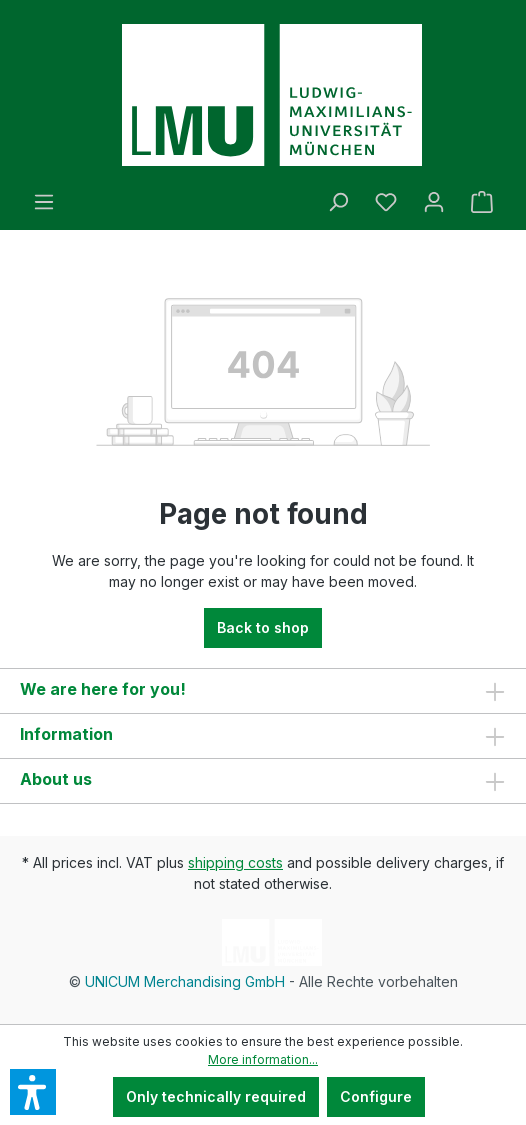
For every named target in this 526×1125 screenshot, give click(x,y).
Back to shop (263, 627)
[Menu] (44, 202)
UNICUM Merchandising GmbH (185, 981)
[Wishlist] (386, 202)
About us (56, 779)
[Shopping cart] (482, 202)
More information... (263, 1059)
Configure (376, 1096)
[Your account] (434, 202)
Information (66, 734)
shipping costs (235, 862)
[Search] (338, 202)
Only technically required (216, 1096)
